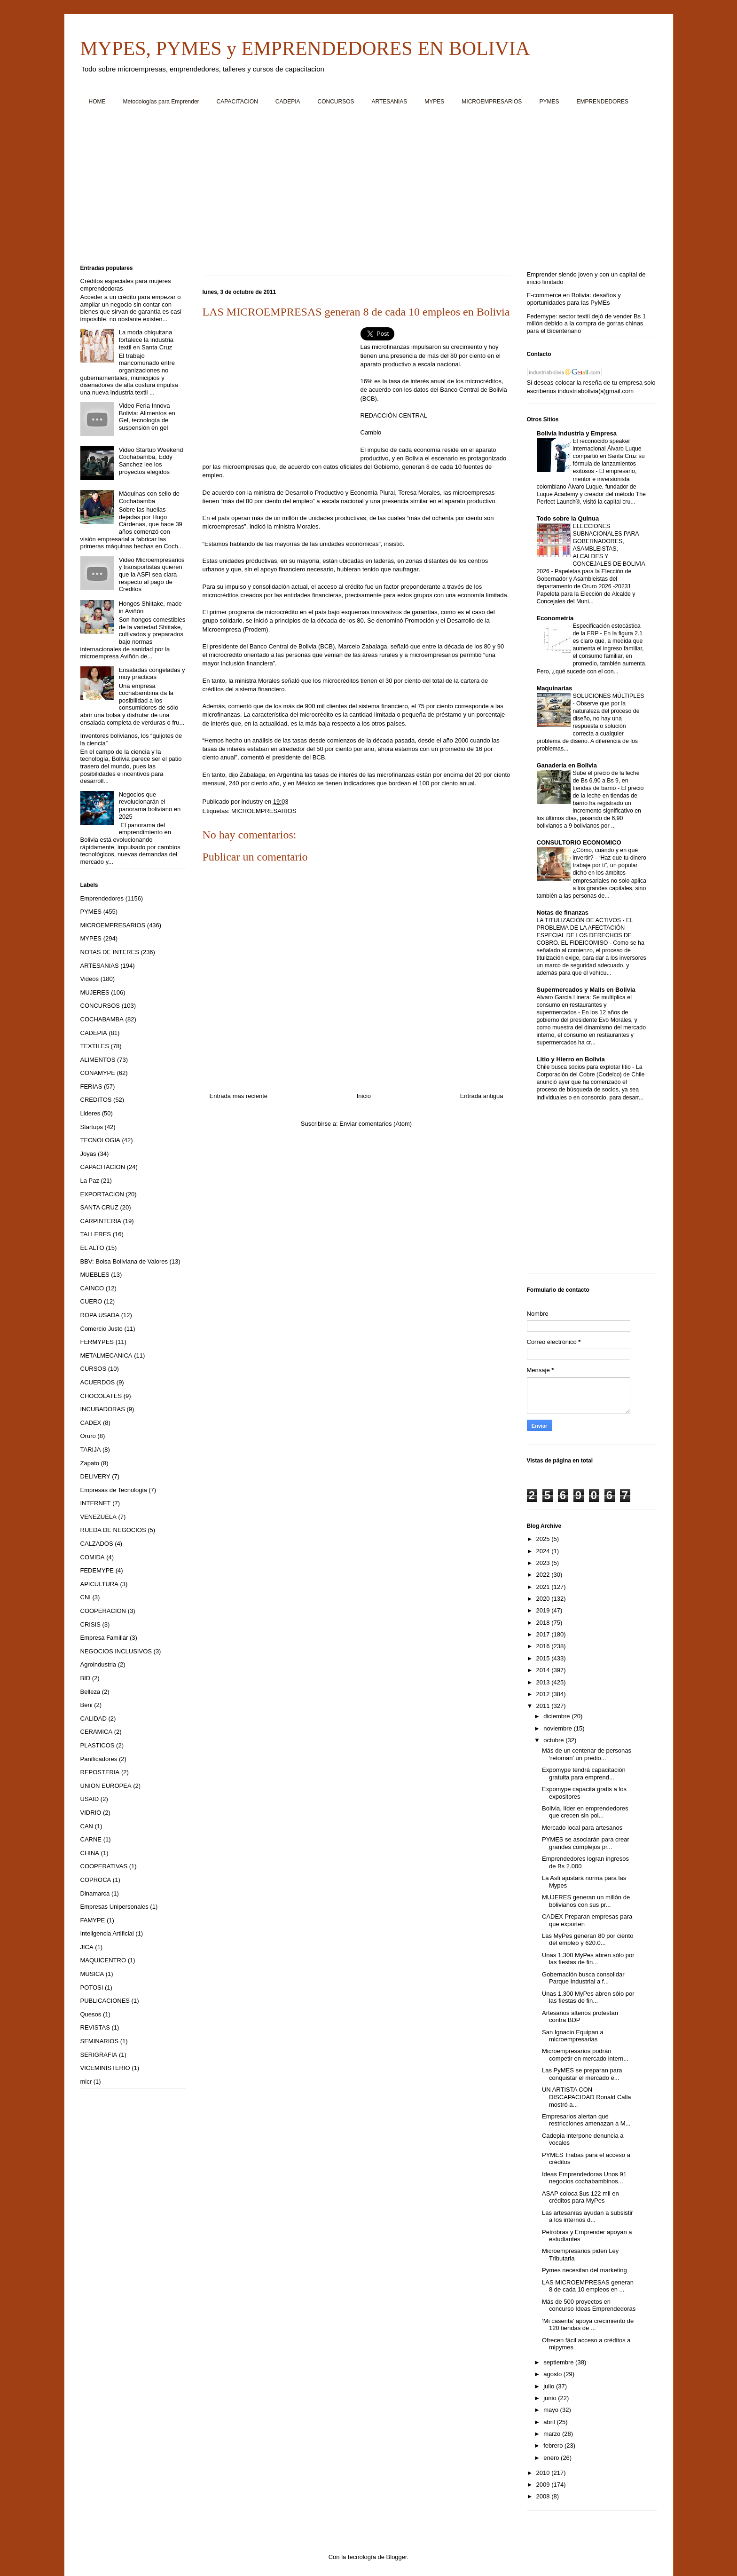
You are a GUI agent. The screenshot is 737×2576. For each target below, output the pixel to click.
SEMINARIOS (99, 2041)
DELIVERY (95, 1476)
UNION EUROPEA (106, 1785)
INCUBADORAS (102, 1409)
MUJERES (95, 992)
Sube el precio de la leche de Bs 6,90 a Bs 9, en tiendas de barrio (606, 780)
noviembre (558, 1728)
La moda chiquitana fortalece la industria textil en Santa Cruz (146, 339)
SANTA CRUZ (99, 1207)
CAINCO (92, 1288)
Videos (89, 978)
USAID (89, 1798)
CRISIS (90, 1624)
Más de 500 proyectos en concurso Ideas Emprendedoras (588, 2305)
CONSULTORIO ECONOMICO (579, 842)
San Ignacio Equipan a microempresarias (573, 2036)
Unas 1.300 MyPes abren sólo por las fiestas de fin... (588, 1959)
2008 (544, 2496)
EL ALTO (92, 1247)
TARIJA (90, 1449)
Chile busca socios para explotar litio (585, 1067)
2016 (544, 1646)
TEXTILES (94, 1046)
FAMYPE (92, 1920)
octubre (554, 1740)
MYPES (434, 101)
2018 (544, 1622)
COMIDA (92, 1557)
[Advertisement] (362, 188)
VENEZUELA (98, 1516)
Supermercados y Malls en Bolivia (586, 989)
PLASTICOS (97, 1745)
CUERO (91, 1301)
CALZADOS (96, 1543)
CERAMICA (96, 1731)
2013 (544, 1682)
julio (549, 2386)
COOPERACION (103, 1610)
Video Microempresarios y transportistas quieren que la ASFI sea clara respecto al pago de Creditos (152, 574)
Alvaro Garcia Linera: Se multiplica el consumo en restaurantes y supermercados (584, 1005)
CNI (85, 1597)
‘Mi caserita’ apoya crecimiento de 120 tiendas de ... (588, 2324)
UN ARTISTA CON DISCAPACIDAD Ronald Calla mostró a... (586, 2097)
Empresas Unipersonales (114, 1906)
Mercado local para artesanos (582, 1827)
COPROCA (95, 1879)
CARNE (91, 1839)
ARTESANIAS (390, 101)
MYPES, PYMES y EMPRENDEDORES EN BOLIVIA (305, 48)
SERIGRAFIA (99, 2054)
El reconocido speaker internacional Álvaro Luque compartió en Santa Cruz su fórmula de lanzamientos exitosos (609, 456)
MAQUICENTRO (103, 1960)
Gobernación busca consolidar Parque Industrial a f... (583, 1978)
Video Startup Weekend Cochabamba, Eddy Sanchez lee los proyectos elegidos (151, 460)
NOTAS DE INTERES (109, 952)
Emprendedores (102, 898)
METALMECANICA (106, 1355)
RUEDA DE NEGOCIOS (113, 1529)
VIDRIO (91, 1812)
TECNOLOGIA (100, 1140)
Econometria (555, 618)
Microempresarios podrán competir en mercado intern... (585, 2054)
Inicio (364, 1095)
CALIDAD (93, 1718)
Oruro (88, 1435)
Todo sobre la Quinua (568, 518)
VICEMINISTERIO (105, 2067)
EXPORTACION (102, 1194)
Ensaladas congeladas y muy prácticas (152, 673)
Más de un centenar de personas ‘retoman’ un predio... (586, 1754)
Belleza (90, 1691)
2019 (544, 1610)
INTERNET (95, 1503)
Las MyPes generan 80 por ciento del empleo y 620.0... (587, 1939)
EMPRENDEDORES (602, 101)
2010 (544, 2472)
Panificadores (99, 1758)
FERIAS (91, 1086)
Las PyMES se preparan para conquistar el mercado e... (582, 2074)
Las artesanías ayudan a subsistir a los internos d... (587, 2216)
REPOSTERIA (100, 1772)
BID (85, 1678)
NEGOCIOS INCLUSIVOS (116, 1651)
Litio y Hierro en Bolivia (571, 1059)
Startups (91, 1126)
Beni (86, 1704)
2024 (544, 1551)
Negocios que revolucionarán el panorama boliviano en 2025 (150, 805)
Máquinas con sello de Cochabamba (149, 497)
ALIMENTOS (98, 1059)
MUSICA (92, 1973)
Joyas (88, 1153)
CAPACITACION (237, 101)
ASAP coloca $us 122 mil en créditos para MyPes (580, 2197)
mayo (551, 2409)
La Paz (89, 1180)
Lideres (90, 1113)
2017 (544, 1634)
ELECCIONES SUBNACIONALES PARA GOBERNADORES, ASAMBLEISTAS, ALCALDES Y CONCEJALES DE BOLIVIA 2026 (591, 549)
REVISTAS (95, 2027)
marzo (552, 2433)
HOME (97, 101)
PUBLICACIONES (105, 2000)
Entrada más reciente (239, 1095)
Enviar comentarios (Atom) (375, 1123)
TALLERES (95, 1234)
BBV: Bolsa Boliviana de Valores (124, 1261)
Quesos (91, 2014)
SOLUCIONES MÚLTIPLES (608, 696)
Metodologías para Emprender (161, 101)
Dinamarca (95, 1893)
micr (86, 2081)
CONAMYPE (97, 1072)
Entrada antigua (481, 1095)
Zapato (89, 1463)
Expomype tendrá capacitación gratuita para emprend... (584, 1773)
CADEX (91, 1422)
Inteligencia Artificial (107, 1933)
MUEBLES (95, 1274)
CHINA (89, 1853)
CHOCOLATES (101, 1395)
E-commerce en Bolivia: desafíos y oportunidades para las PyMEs (574, 299)
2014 (544, 1670)
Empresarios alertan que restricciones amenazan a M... (586, 2120)
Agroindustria (98, 1664)
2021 (544, 1586)
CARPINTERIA (100, 1221)
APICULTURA (99, 1584)
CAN (86, 1826)
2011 (544, 1705)
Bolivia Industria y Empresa (577, 433)
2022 (544, 1574)
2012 (544, 1694)
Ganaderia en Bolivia (567, 765)
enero (552, 2457)
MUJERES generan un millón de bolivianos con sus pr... (586, 1901)
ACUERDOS (97, 1382)
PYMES (549, 101)
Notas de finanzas (563, 912)
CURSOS (93, 1368)
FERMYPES (97, 1341)
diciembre (557, 1716)
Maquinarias (554, 688)
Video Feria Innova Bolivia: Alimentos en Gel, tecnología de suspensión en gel (147, 416)
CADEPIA (287, 101)
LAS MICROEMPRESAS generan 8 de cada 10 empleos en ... (588, 2286)
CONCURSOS (336, 101)
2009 (544, 2484)
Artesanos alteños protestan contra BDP (580, 2016)
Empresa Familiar (104, 1637)
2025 (544, 1538)
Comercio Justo (101, 1328)
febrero (554, 2445)
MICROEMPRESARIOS (492, 101)
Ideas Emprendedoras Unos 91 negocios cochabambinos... (584, 2178)
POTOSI (91, 1987)
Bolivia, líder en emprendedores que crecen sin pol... (585, 1812)
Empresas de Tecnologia (113, 1489)
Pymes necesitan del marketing (584, 2270)
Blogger (396, 2556)
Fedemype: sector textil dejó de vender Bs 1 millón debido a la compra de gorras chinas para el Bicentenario (586, 323)
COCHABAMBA (102, 1019)
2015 (544, 1658)
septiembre (559, 2362)
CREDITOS (96, 1099)
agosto (553, 2374)
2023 (544, 1562)
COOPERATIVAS (104, 1866)
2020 (544, 1598)
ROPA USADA (100, 1315)
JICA (87, 1947)
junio (550, 2398)
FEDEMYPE (97, 1570)
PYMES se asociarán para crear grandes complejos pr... (585, 1843)
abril (550, 2422)
